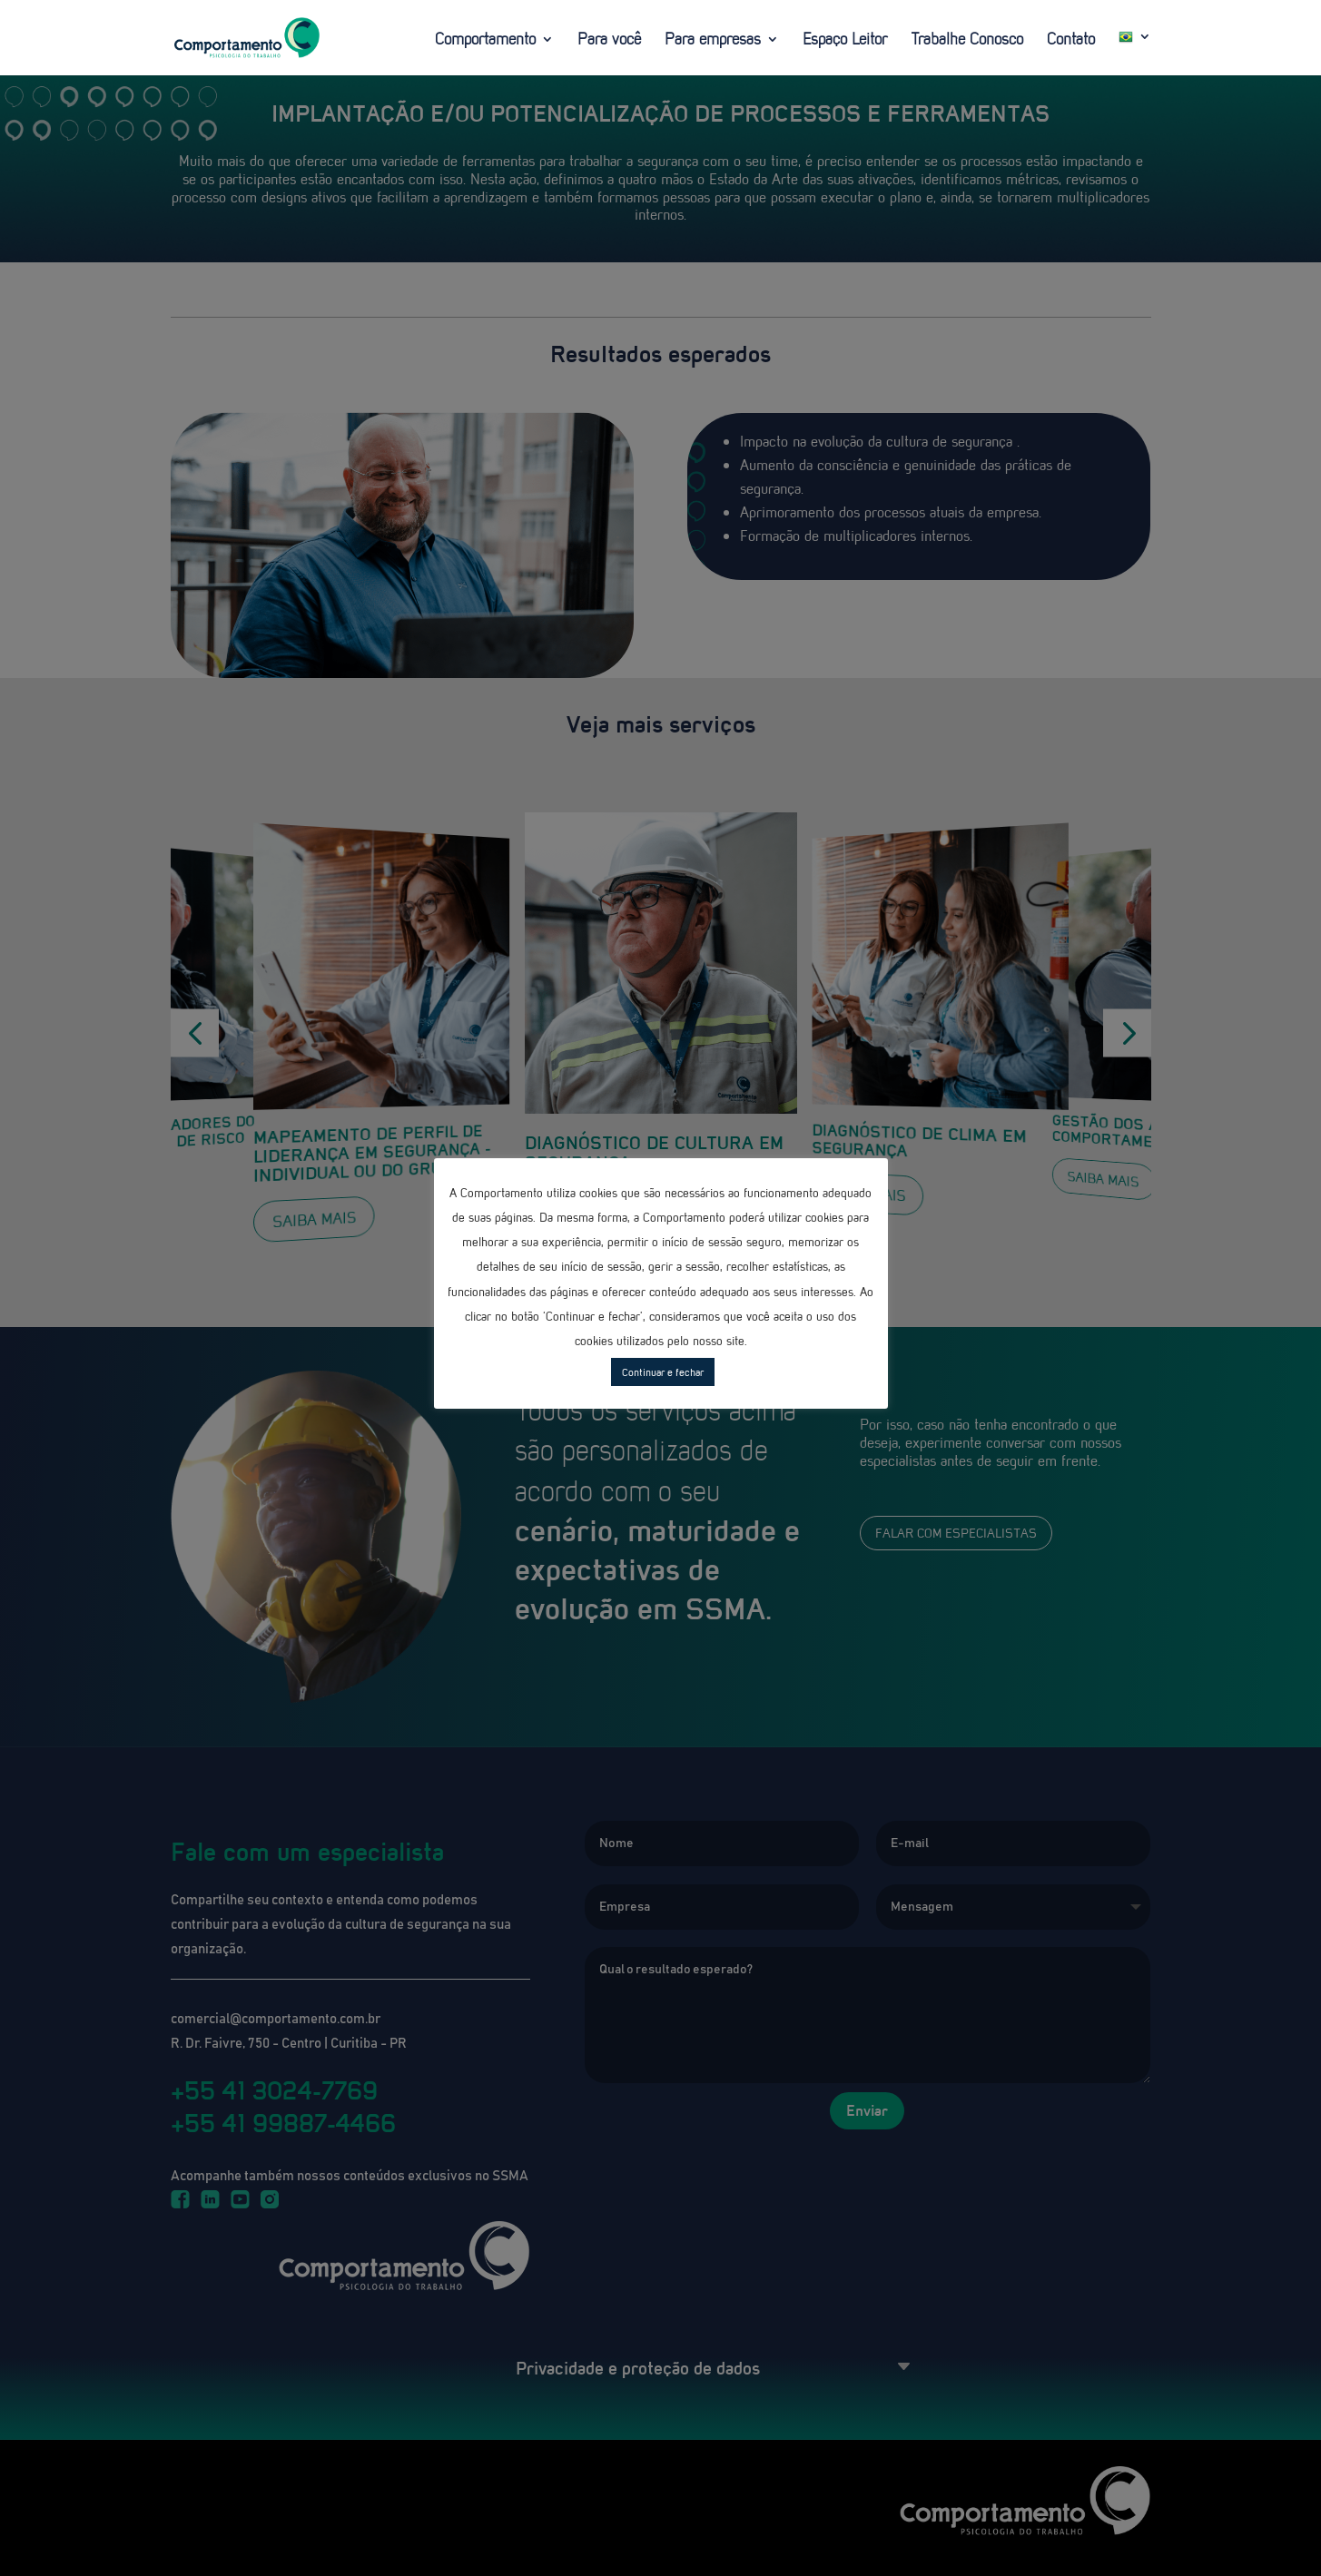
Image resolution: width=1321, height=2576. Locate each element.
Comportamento (485, 41)
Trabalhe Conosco (967, 41)
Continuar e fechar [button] (663, 1372)
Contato (1071, 41)
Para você (609, 41)
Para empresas (713, 41)
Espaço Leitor (845, 41)
